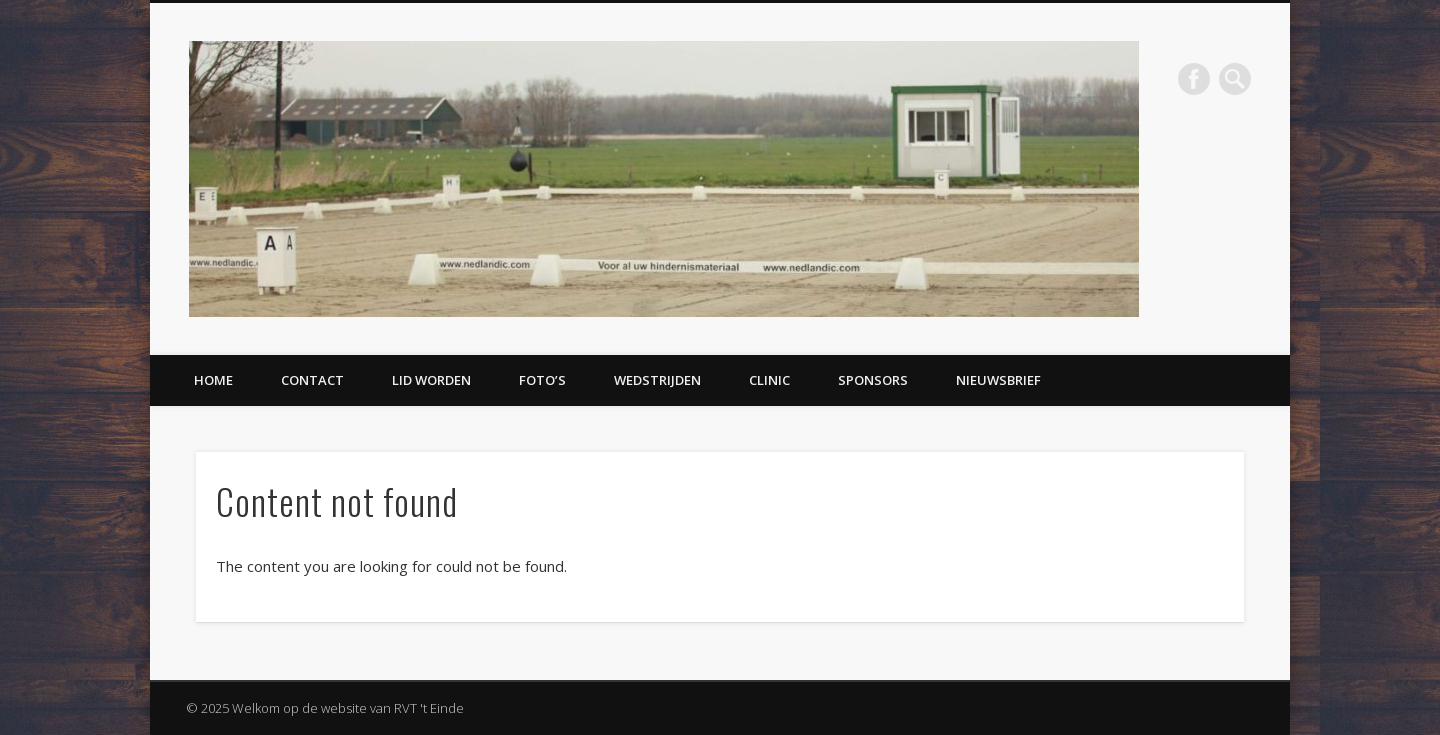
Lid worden (431, 380)
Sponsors (873, 380)
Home (213, 380)
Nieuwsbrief (998, 380)
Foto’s (542, 380)
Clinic (769, 380)
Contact (312, 380)
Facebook (1194, 79)
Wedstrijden (657, 380)
